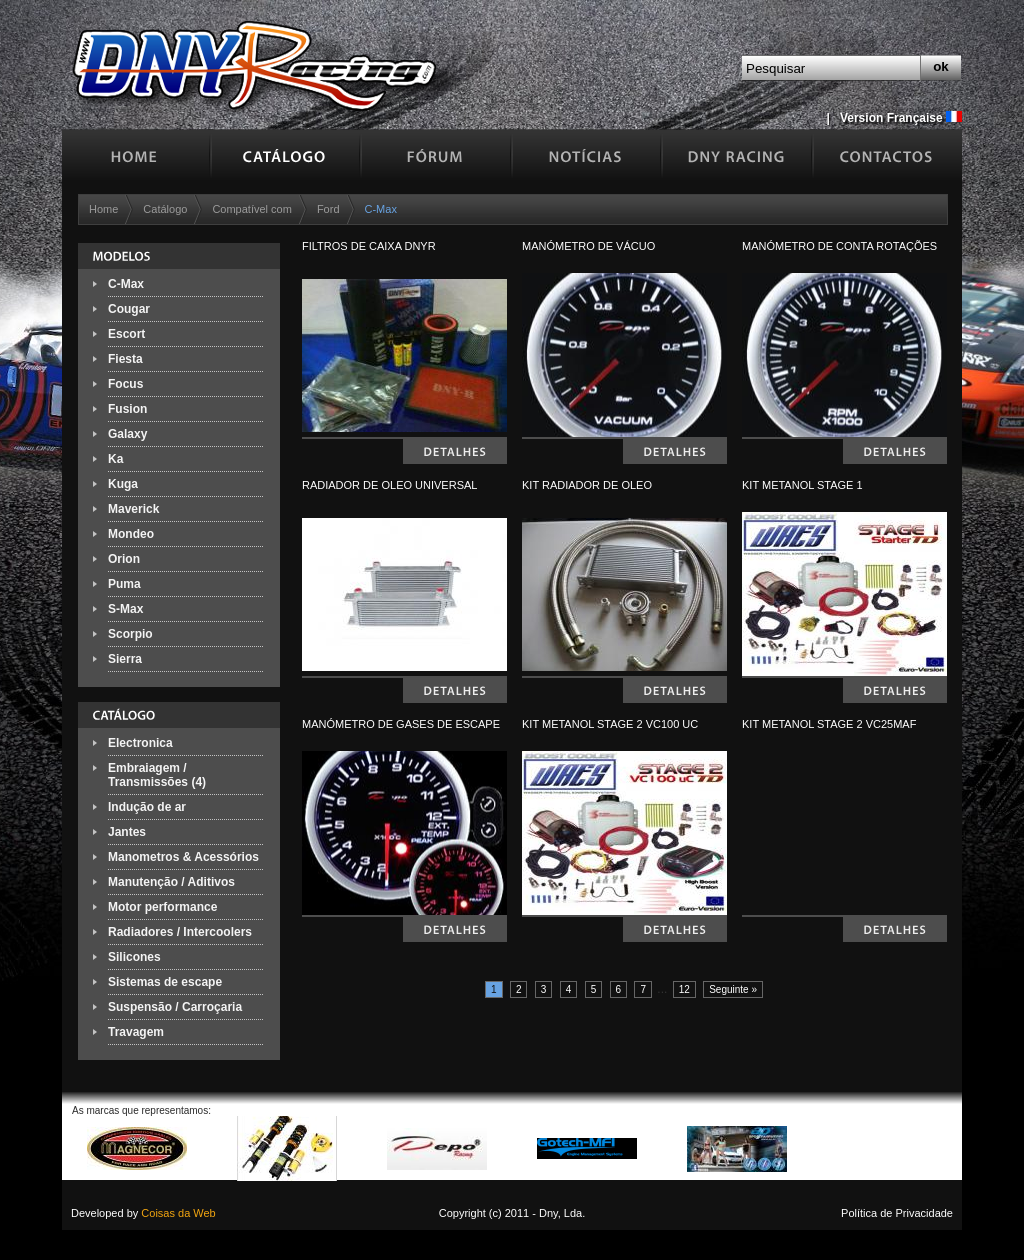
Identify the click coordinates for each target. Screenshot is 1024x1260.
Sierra (125, 659)
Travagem (136, 1032)
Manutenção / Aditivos (171, 882)
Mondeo (131, 534)
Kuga (123, 484)
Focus (125, 384)
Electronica (140, 743)
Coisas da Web (178, 1213)
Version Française (901, 118)
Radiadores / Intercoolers (180, 932)
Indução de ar (147, 807)
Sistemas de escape (165, 982)
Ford (328, 209)
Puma (124, 584)
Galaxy (127, 434)
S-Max (125, 609)
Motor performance (162, 907)
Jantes (127, 832)
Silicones (134, 957)
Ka (115, 459)
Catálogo (165, 209)
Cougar (129, 309)
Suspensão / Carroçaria (175, 1007)
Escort (126, 334)
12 (684, 989)
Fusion (127, 409)
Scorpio (130, 634)
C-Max (126, 284)
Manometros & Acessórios (183, 857)
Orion (124, 559)
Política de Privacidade (897, 1213)
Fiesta (125, 359)
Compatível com (251, 209)
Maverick (133, 509)
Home (103, 209)
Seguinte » (733, 989)
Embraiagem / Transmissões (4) (157, 775)
